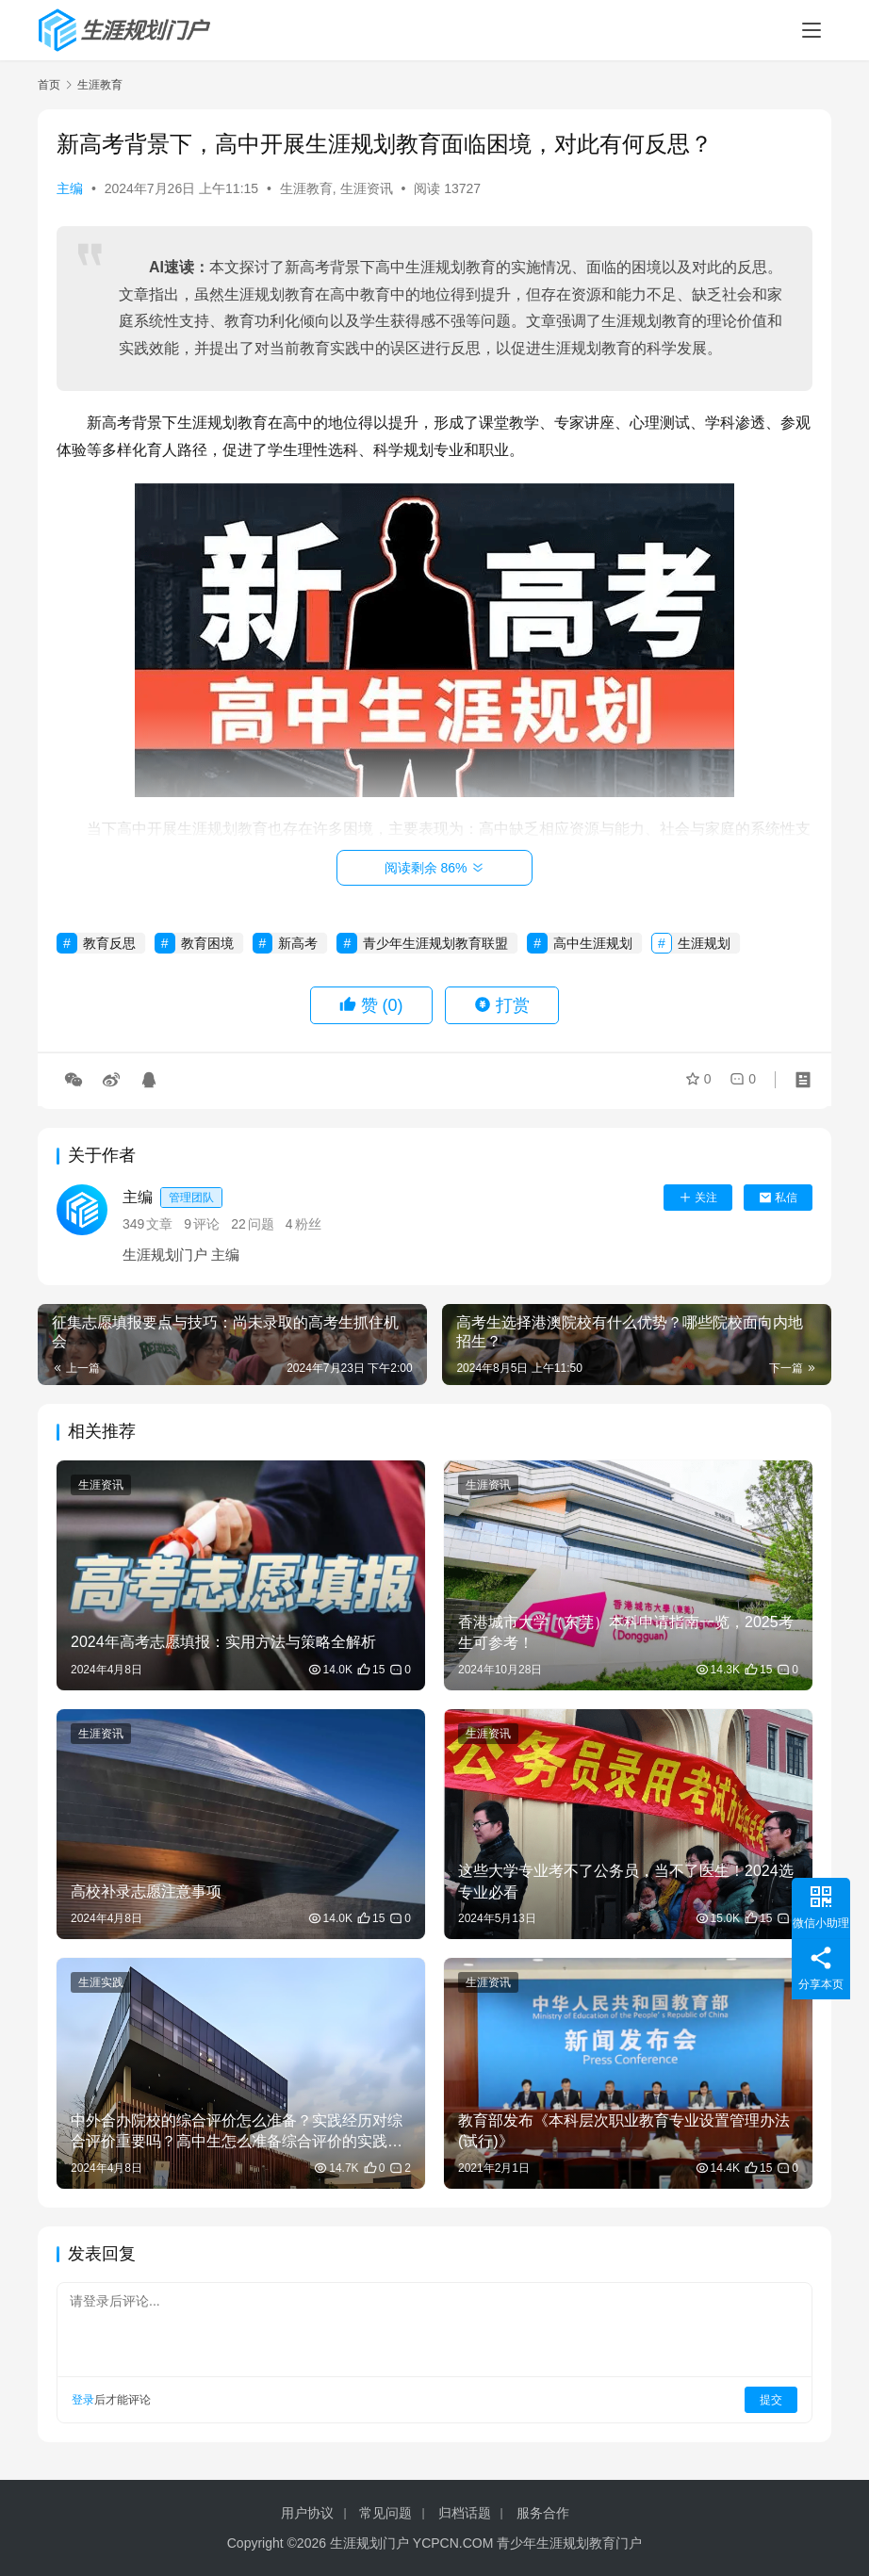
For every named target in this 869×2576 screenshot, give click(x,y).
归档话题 (464, 2512)
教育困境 (207, 943)
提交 (771, 2399)
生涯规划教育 (450, 267)
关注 (698, 1197)
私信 (778, 1197)
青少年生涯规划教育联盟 (435, 943)
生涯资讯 (366, 188)
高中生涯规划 (592, 943)
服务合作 (542, 2512)
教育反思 (109, 943)
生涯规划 (704, 943)
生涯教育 (306, 188)
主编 (70, 188)
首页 (49, 84)
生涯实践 (100, 1982)
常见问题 (385, 2512)
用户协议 (307, 2512)
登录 (83, 2399)
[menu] (811, 30)
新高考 (298, 943)
